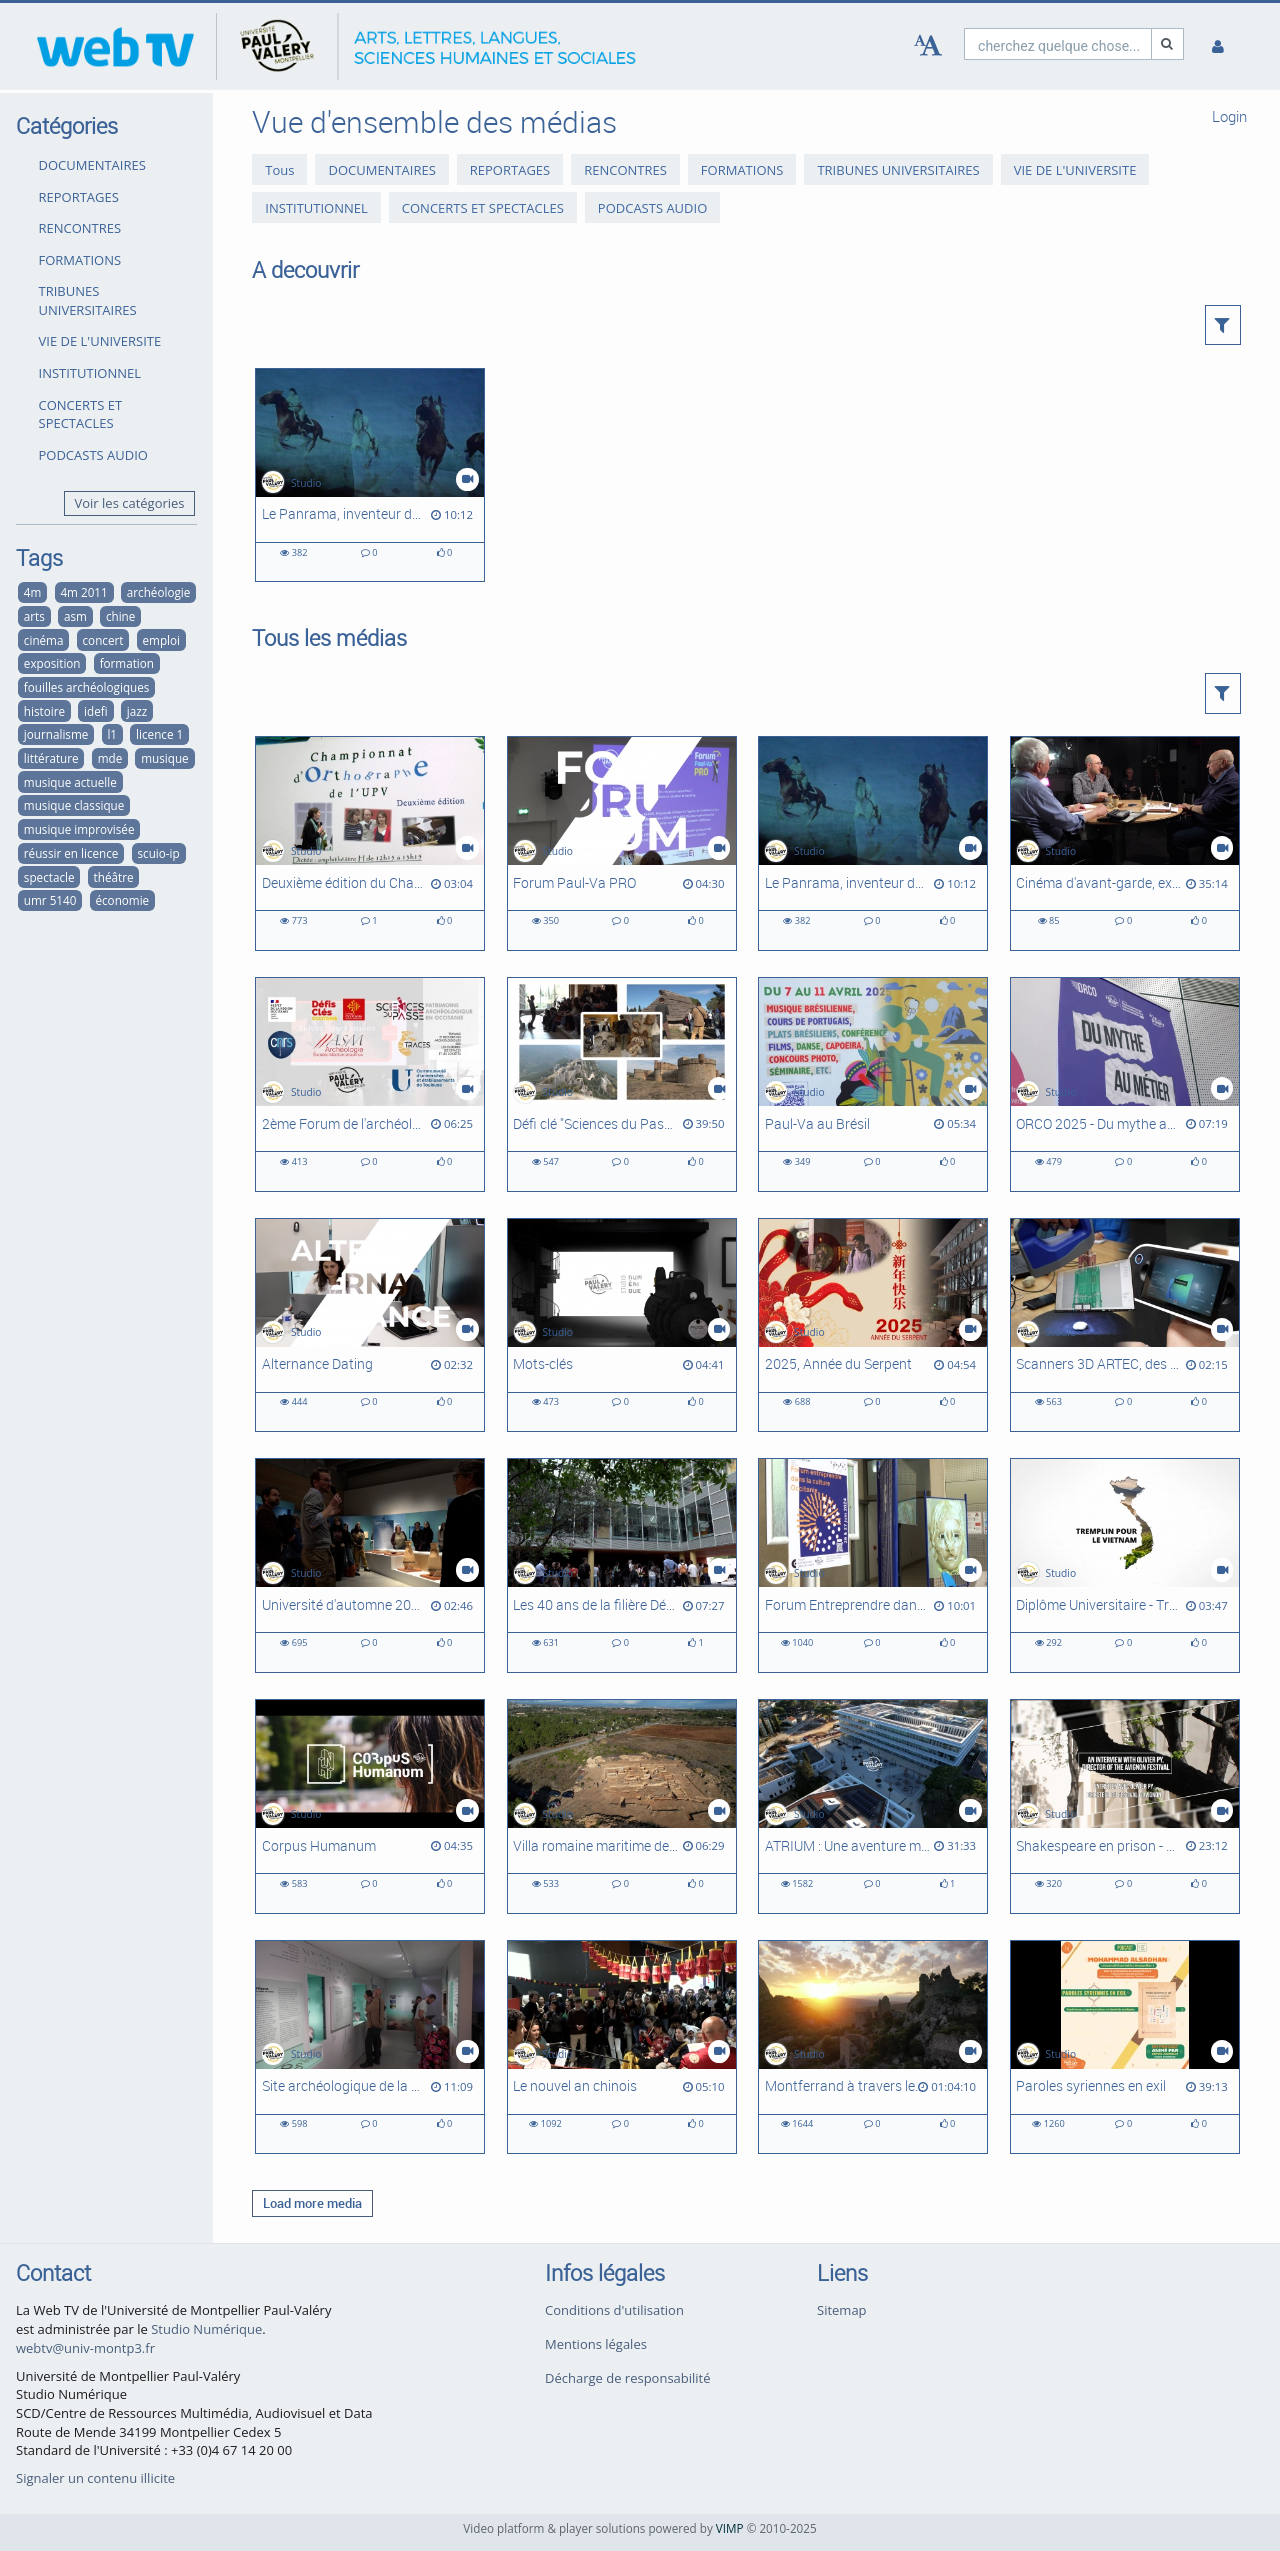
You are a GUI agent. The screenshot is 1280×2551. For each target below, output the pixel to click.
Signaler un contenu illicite (95, 2478)
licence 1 (159, 734)
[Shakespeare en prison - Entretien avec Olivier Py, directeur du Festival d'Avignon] (1125, 1806)
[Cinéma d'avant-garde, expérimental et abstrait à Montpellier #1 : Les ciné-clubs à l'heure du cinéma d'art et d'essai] (1125, 843)
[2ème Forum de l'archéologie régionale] (370, 1084)
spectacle (49, 877)
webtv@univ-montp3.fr (85, 2348)
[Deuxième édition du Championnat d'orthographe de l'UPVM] (370, 843)
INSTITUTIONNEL (90, 373)
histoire (44, 711)
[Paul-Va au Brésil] (873, 1084)
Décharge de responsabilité (628, 2378)
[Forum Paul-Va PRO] (622, 843)
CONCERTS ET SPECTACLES (81, 414)
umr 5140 (50, 900)
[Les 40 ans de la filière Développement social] (622, 1565)
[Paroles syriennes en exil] (1125, 2047)
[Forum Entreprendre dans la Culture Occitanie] (873, 1565)
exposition (52, 663)
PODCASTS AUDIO (93, 455)
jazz (137, 711)
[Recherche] (1168, 43)
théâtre (114, 877)
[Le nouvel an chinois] (622, 2047)
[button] (1223, 325)
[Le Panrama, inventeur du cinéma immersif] (370, 475)
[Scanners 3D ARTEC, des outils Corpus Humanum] (1125, 1325)
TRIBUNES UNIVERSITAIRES (88, 300)
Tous (279, 170)
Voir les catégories (130, 503)
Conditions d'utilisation (614, 2310)
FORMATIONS (80, 260)
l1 (112, 734)
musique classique (74, 805)
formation (127, 663)
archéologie (158, 592)
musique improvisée (79, 829)
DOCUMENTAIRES (92, 165)
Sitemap (842, 2310)
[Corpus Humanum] (370, 1806)
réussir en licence (71, 853)
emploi (161, 640)
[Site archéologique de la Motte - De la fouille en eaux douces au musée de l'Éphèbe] (370, 2047)
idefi (96, 711)
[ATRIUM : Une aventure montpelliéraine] (873, 1806)
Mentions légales (596, 2344)
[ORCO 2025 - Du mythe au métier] (1125, 1084)
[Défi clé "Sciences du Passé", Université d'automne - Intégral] (622, 1084)
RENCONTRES (80, 228)
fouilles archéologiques (87, 687)
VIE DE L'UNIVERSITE (100, 341)
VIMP (730, 2528)
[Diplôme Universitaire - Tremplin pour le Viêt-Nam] (1125, 1565)
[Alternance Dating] (370, 1325)
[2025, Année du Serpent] (873, 1325)
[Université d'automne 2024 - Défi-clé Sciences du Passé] (370, 1565)
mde (110, 758)
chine (120, 616)
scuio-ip (159, 853)
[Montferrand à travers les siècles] (873, 2047)
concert (103, 640)
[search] (1058, 43)
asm (75, 616)
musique (164, 758)
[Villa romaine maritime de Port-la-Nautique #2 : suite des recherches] (622, 1806)
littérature (51, 758)
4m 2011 (83, 592)
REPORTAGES (79, 197)
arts (34, 616)
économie (122, 900)
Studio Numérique (206, 2329)
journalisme (56, 734)
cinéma (44, 640)
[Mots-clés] (622, 1325)
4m (33, 592)
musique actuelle (70, 782)
